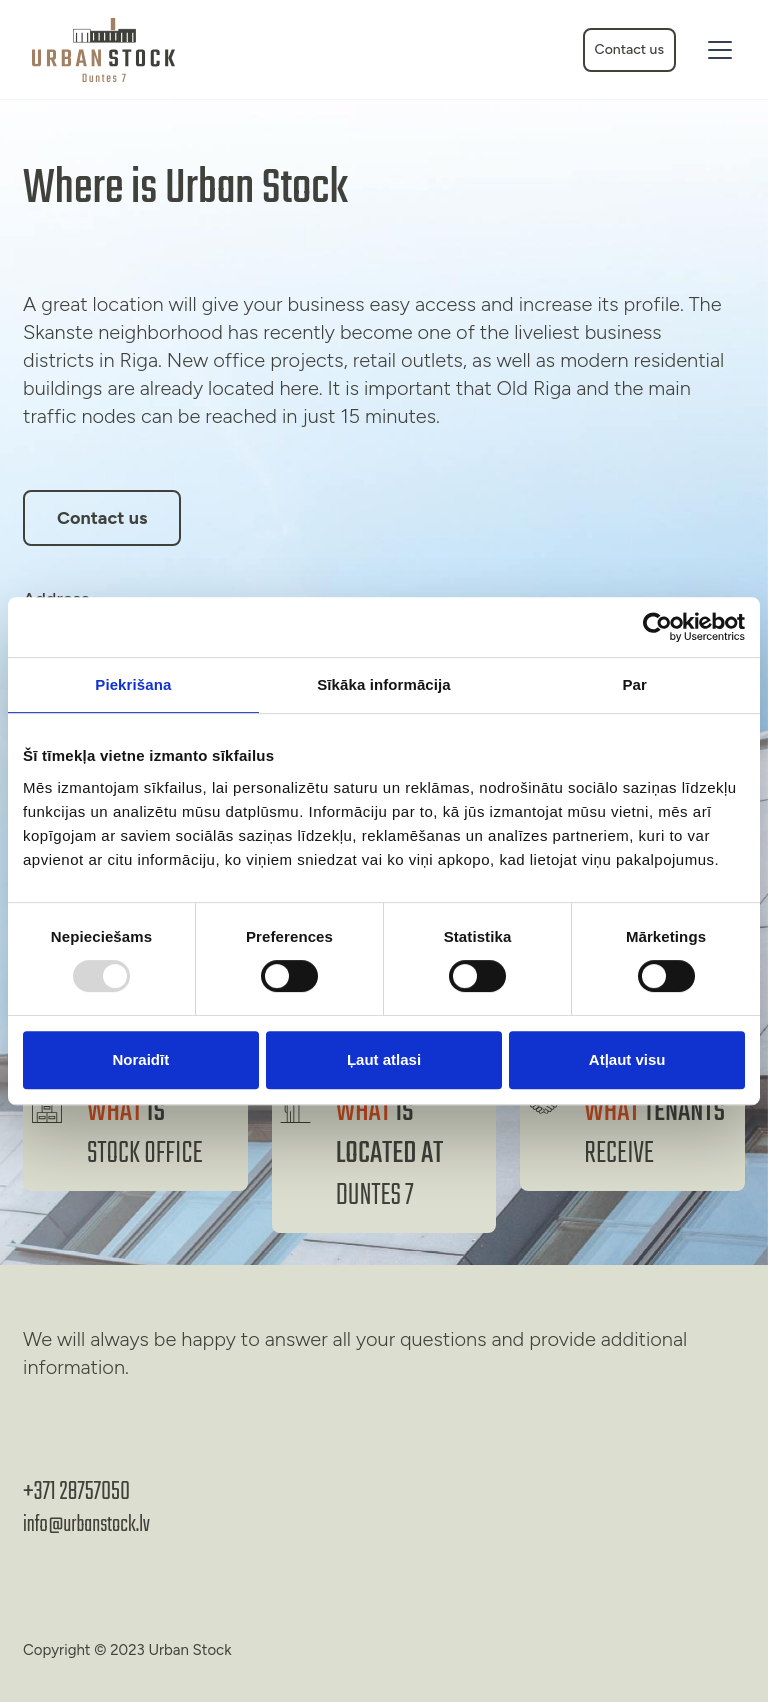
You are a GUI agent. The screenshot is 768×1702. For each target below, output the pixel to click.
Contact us (629, 49)
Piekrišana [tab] (133, 684)
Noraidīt (140, 1059)
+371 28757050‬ (76, 1492)
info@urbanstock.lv (86, 1525)
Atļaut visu (627, 1059)
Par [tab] (634, 684)
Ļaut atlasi (384, 1059)
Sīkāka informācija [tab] (384, 684)
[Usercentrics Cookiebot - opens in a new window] (657, 627)
